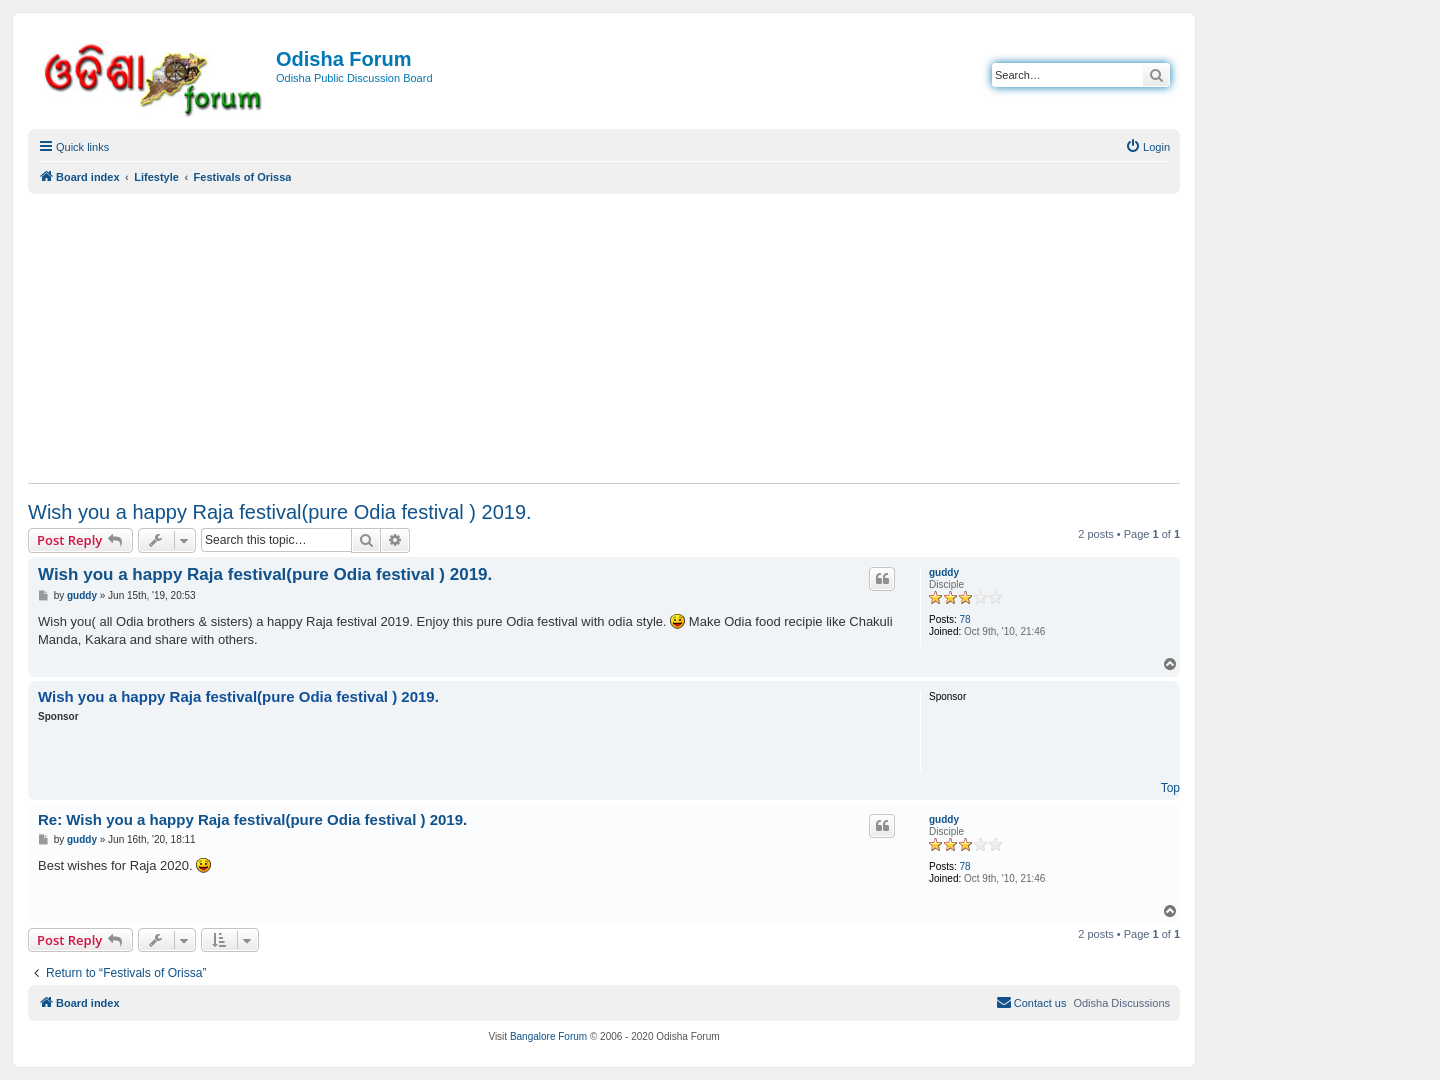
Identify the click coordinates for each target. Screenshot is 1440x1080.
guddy (944, 572)
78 (965, 619)
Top (1170, 788)
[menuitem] (1147, 147)
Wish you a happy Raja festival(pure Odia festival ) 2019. (280, 512)
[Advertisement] (604, 338)
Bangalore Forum (548, 1036)
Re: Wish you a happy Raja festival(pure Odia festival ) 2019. (252, 819)
